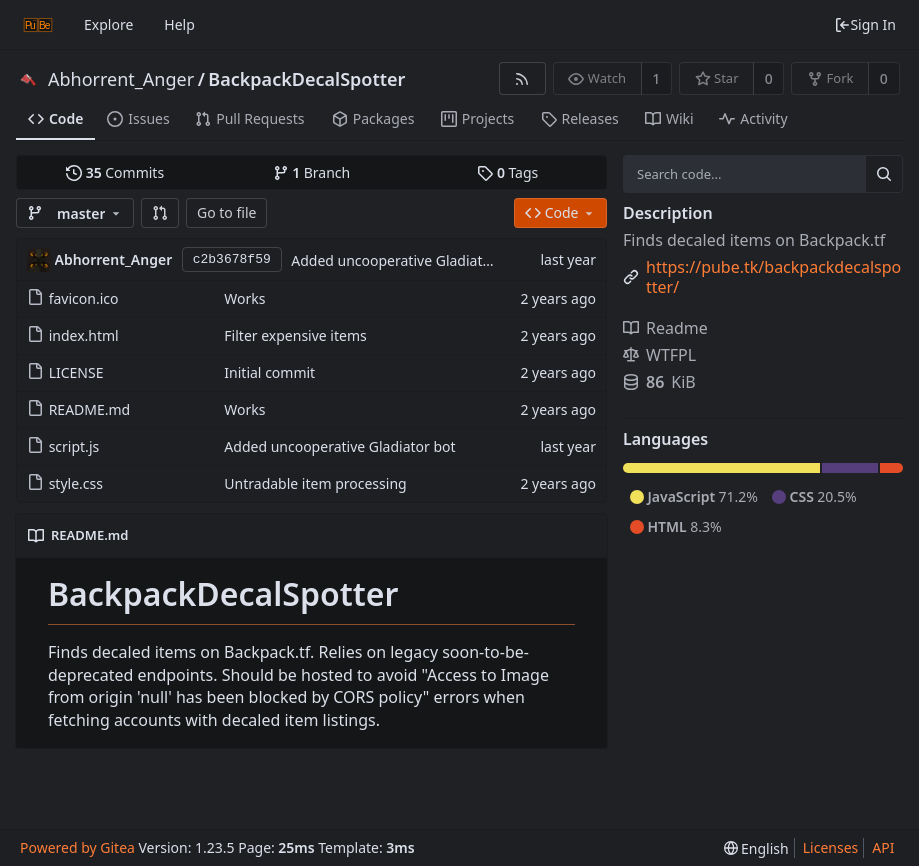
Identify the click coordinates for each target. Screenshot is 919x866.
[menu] (756, 848)
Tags (507, 172)
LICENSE (76, 372)
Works (244, 298)
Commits (115, 172)
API (883, 847)
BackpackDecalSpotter (306, 79)
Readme (665, 328)
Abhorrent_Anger (121, 79)
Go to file (226, 212)
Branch (312, 172)
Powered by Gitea (77, 847)
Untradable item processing (315, 483)
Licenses (831, 847)
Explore (108, 24)
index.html (84, 335)
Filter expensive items (295, 335)
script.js (74, 446)
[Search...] (884, 174)
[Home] (38, 25)
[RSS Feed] (522, 78)
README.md (90, 409)
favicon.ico (84, 298)
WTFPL (659, 355)
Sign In (865, 24)
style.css (76, 483)
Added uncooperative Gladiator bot (406, 260)
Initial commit (269, 372)
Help (179, 24)
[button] (160, 213)
